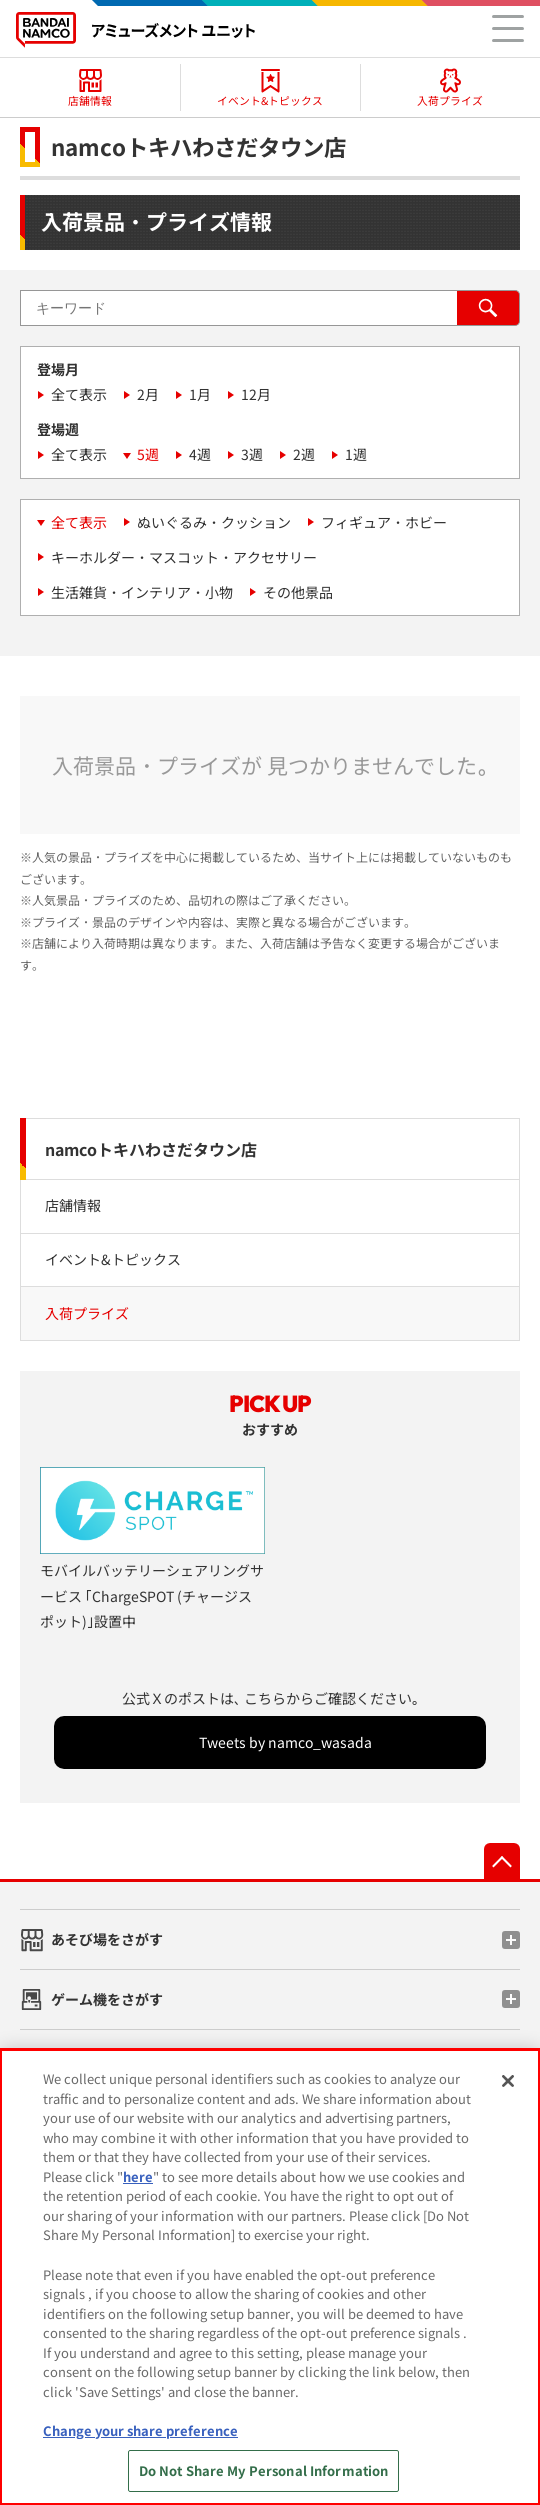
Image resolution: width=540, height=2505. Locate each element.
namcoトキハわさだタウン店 (151, 1149)
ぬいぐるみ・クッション (214, 522)
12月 (256, 394)
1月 (200, 394)
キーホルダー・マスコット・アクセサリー (184, 557)
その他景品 (298, 592)
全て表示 (79, 394)
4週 (200, 454)
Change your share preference (140, 2443)
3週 (252, 454)
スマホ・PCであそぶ (116, 2059)
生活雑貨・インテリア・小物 (142, 592)
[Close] (508, 2095)
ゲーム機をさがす (107, 1999)
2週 (304, 454)
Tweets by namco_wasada (285, 1742)
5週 (148, 454)
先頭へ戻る (502, 1861)
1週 (356, 454)
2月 (148, 394)
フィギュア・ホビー (384, 522)
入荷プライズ (87, 1313)
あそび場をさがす (107, 1939)
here (138, 2189)
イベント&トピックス (113, 1259)
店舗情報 (73, 1205)
